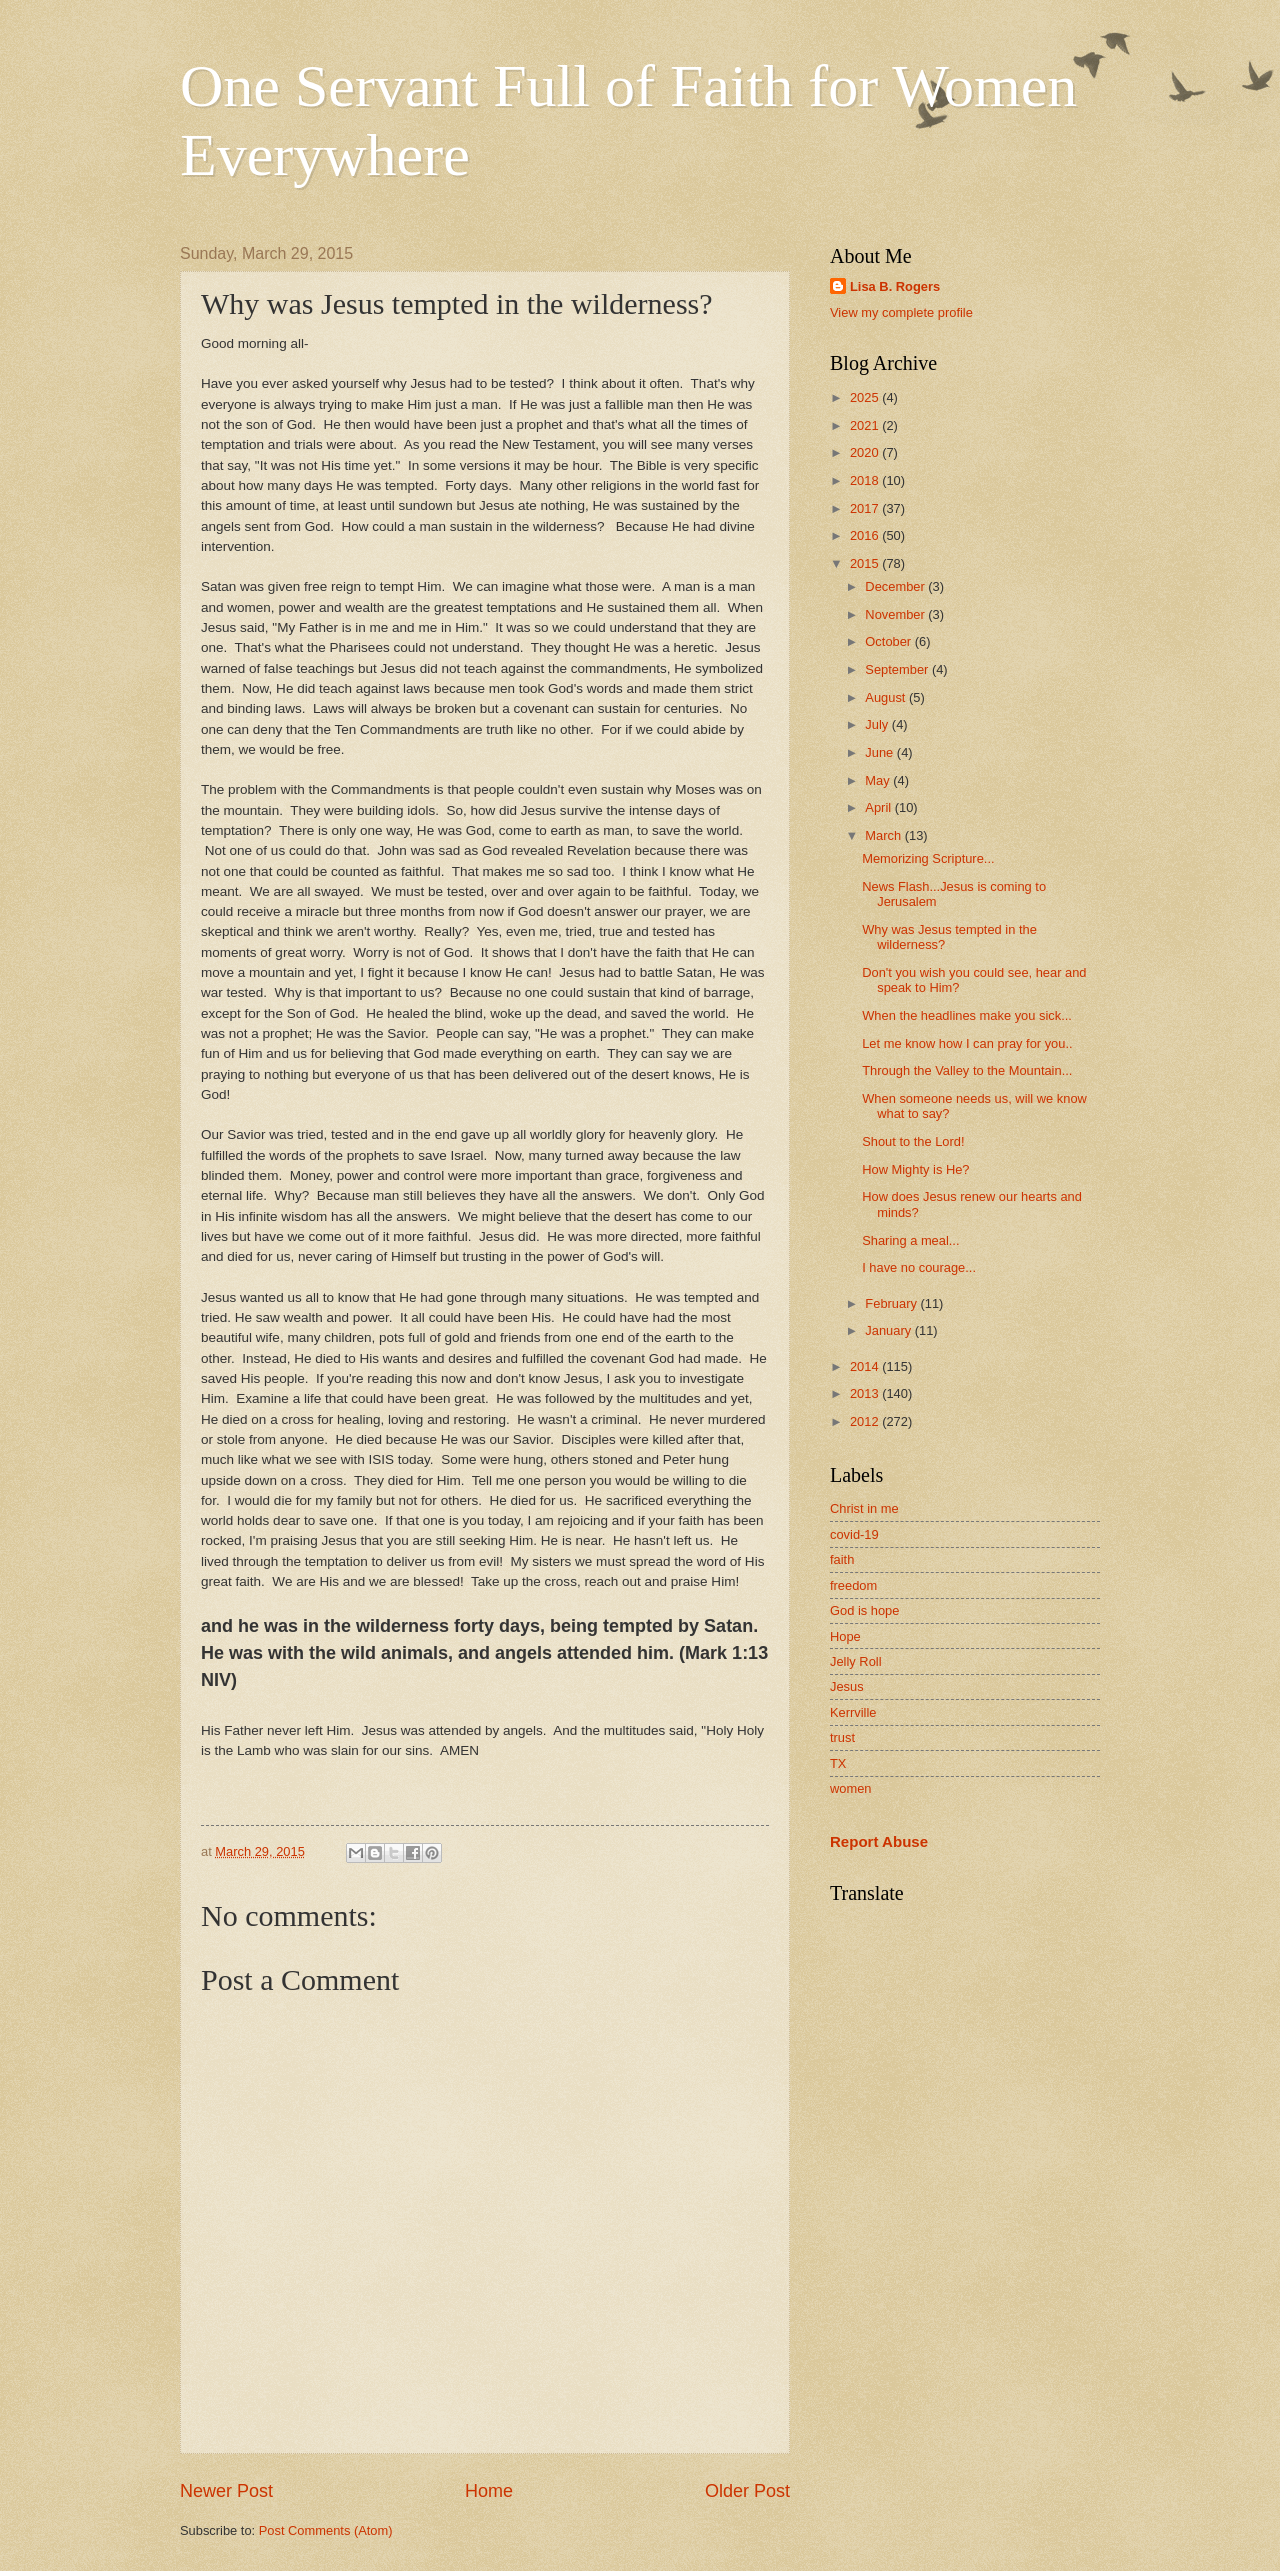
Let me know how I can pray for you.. (967, 1043)
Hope (845, 1636)
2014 (866, 1366)
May (879, 780)
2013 (866, 1393)
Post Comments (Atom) (326, 2530)
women (851, 1788)
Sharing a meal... (910, 1240)
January (889, 1330)
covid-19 (854, 1534)
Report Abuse (879, 1841)
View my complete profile (901, 312)
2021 (866, 425)
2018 (866, 480)
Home (489, 2491)
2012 (866, 1421)
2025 (866, 397)
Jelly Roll (856, 1661)
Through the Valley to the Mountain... (967, 1070)
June (881, 752)
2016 (866, 535)
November (896, 614)
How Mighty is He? (915, 1169)
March (884, 835)
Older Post (747, 2491)
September (898, 669)
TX (838, 1763)
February (892, 1303)
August (887, 697)
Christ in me (864, 1508)
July (878, 724)
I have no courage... (919, 1267)
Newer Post (226, 2491)
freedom (853, 1585)
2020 (866, 452)
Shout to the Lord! (913, 1141)
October (889, 641)
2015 (866, 563)
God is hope (864, 1610)
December (896, 586)
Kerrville (853, 1712)
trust (842, 1737)
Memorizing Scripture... (928, 858)
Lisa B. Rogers (895, 286)
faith (842, 1559)
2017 (866, 508)
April (879, 807)
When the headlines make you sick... (967, 1015)
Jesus (847, 1686)
